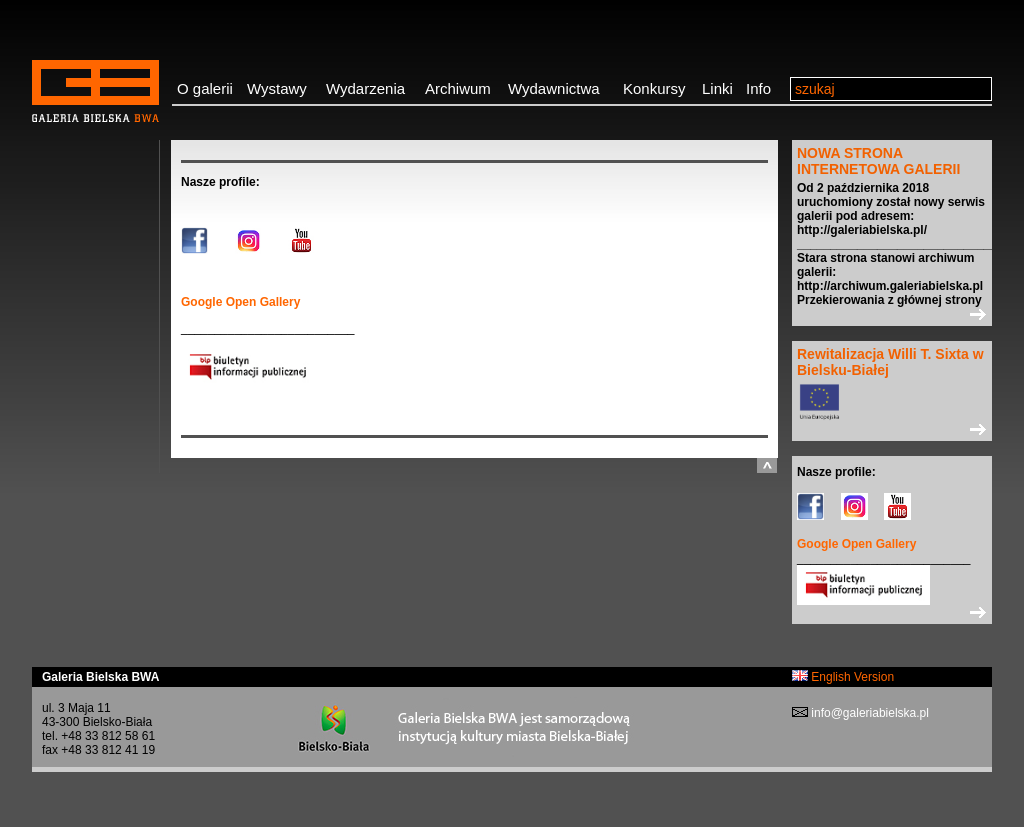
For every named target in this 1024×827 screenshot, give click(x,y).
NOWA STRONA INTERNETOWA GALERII (878, 161)
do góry (767, 465)
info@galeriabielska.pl (868, 713)
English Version (843, 677)
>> (892, 314)
